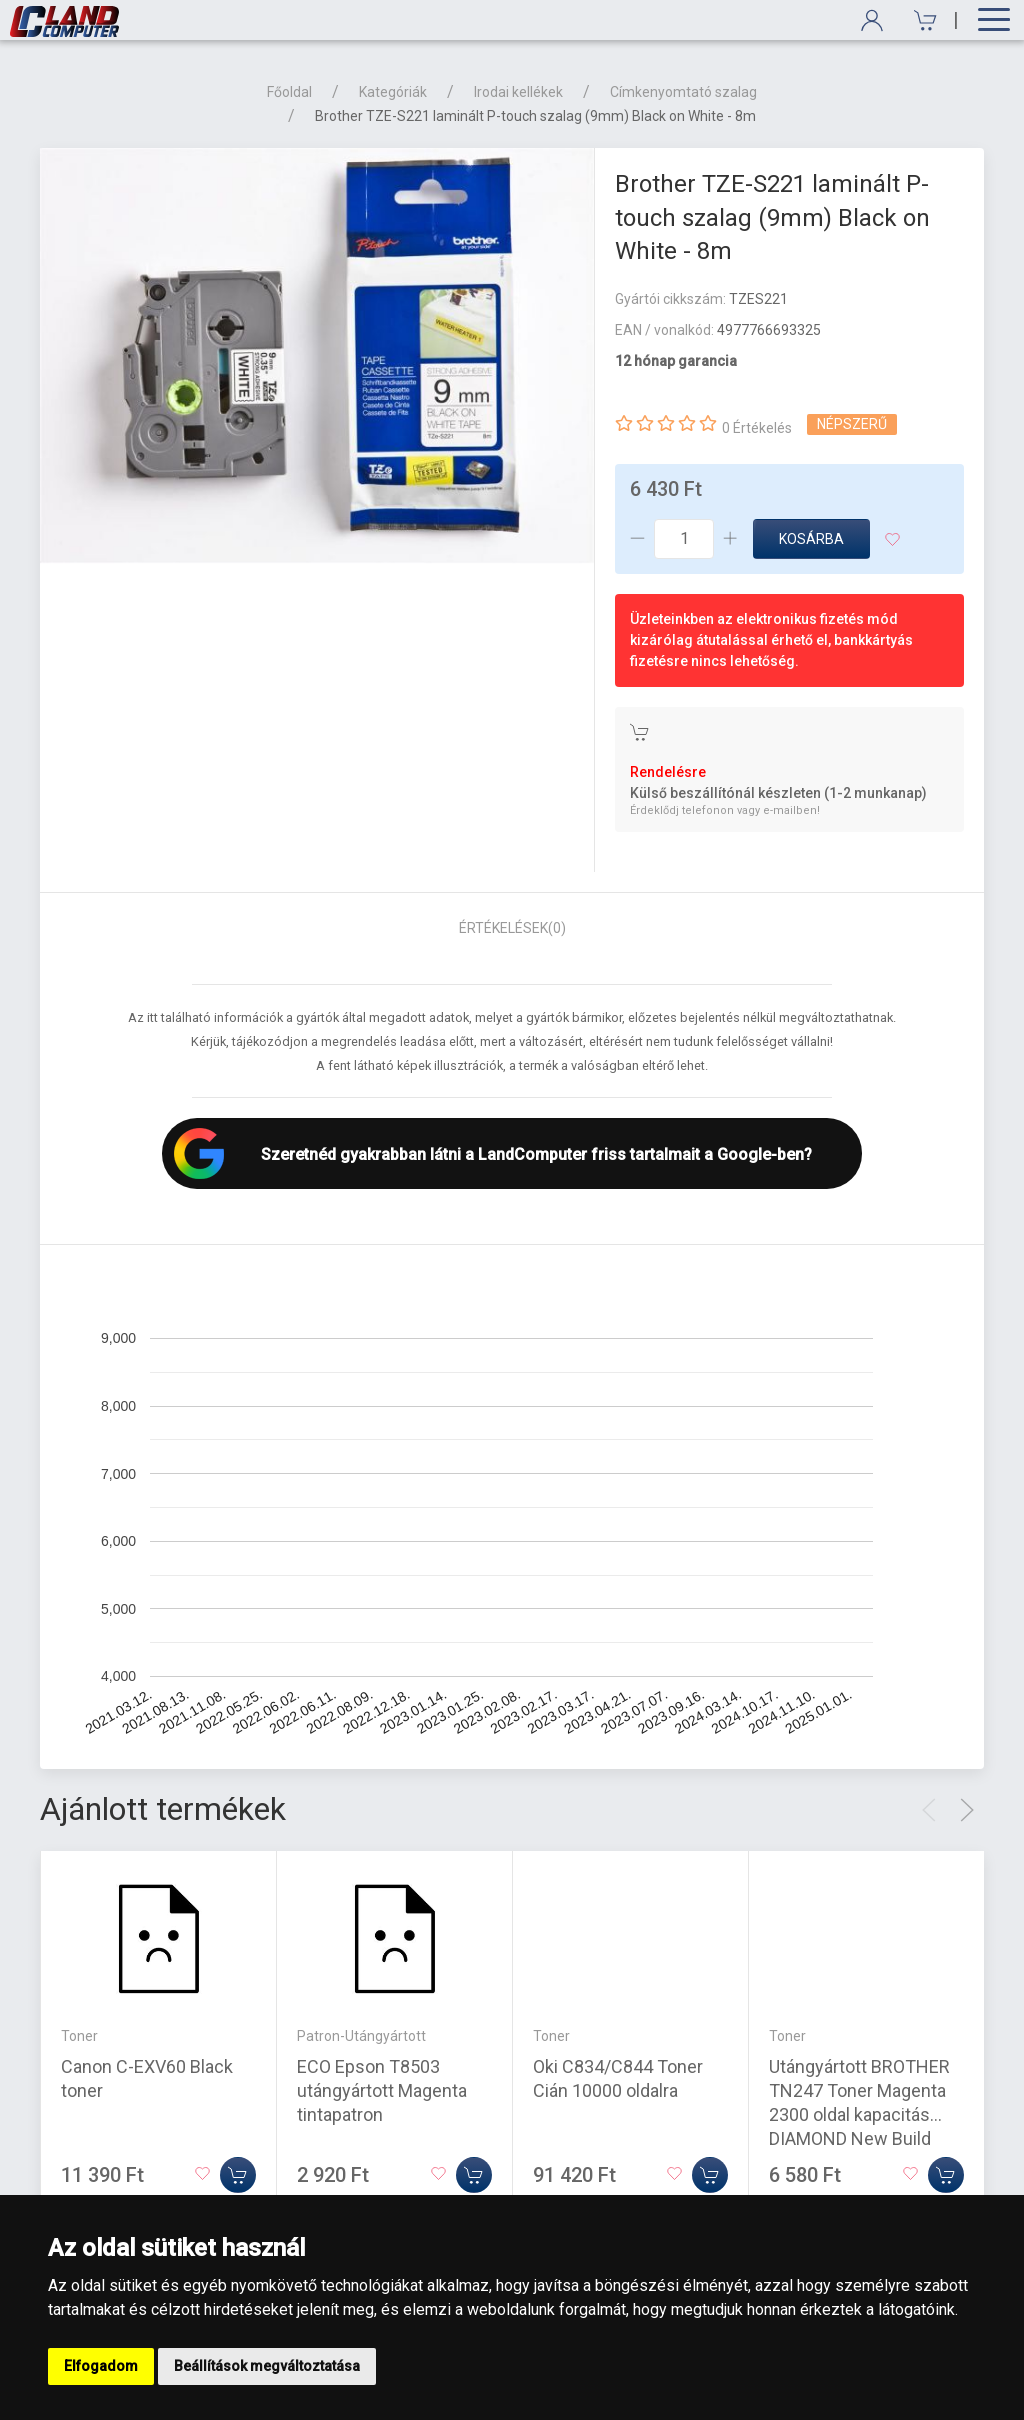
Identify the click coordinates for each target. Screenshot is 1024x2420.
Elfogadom (101, 2366)
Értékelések (512, 928)
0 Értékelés (757, 428)
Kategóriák (393, 92)
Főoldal (289, 92)
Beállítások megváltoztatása (267, 2366)
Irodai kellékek (518, 92)
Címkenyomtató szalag (683, 92)
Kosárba (811, 539)
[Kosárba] (238, 2174)
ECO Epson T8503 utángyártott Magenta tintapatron (382, 2089)
